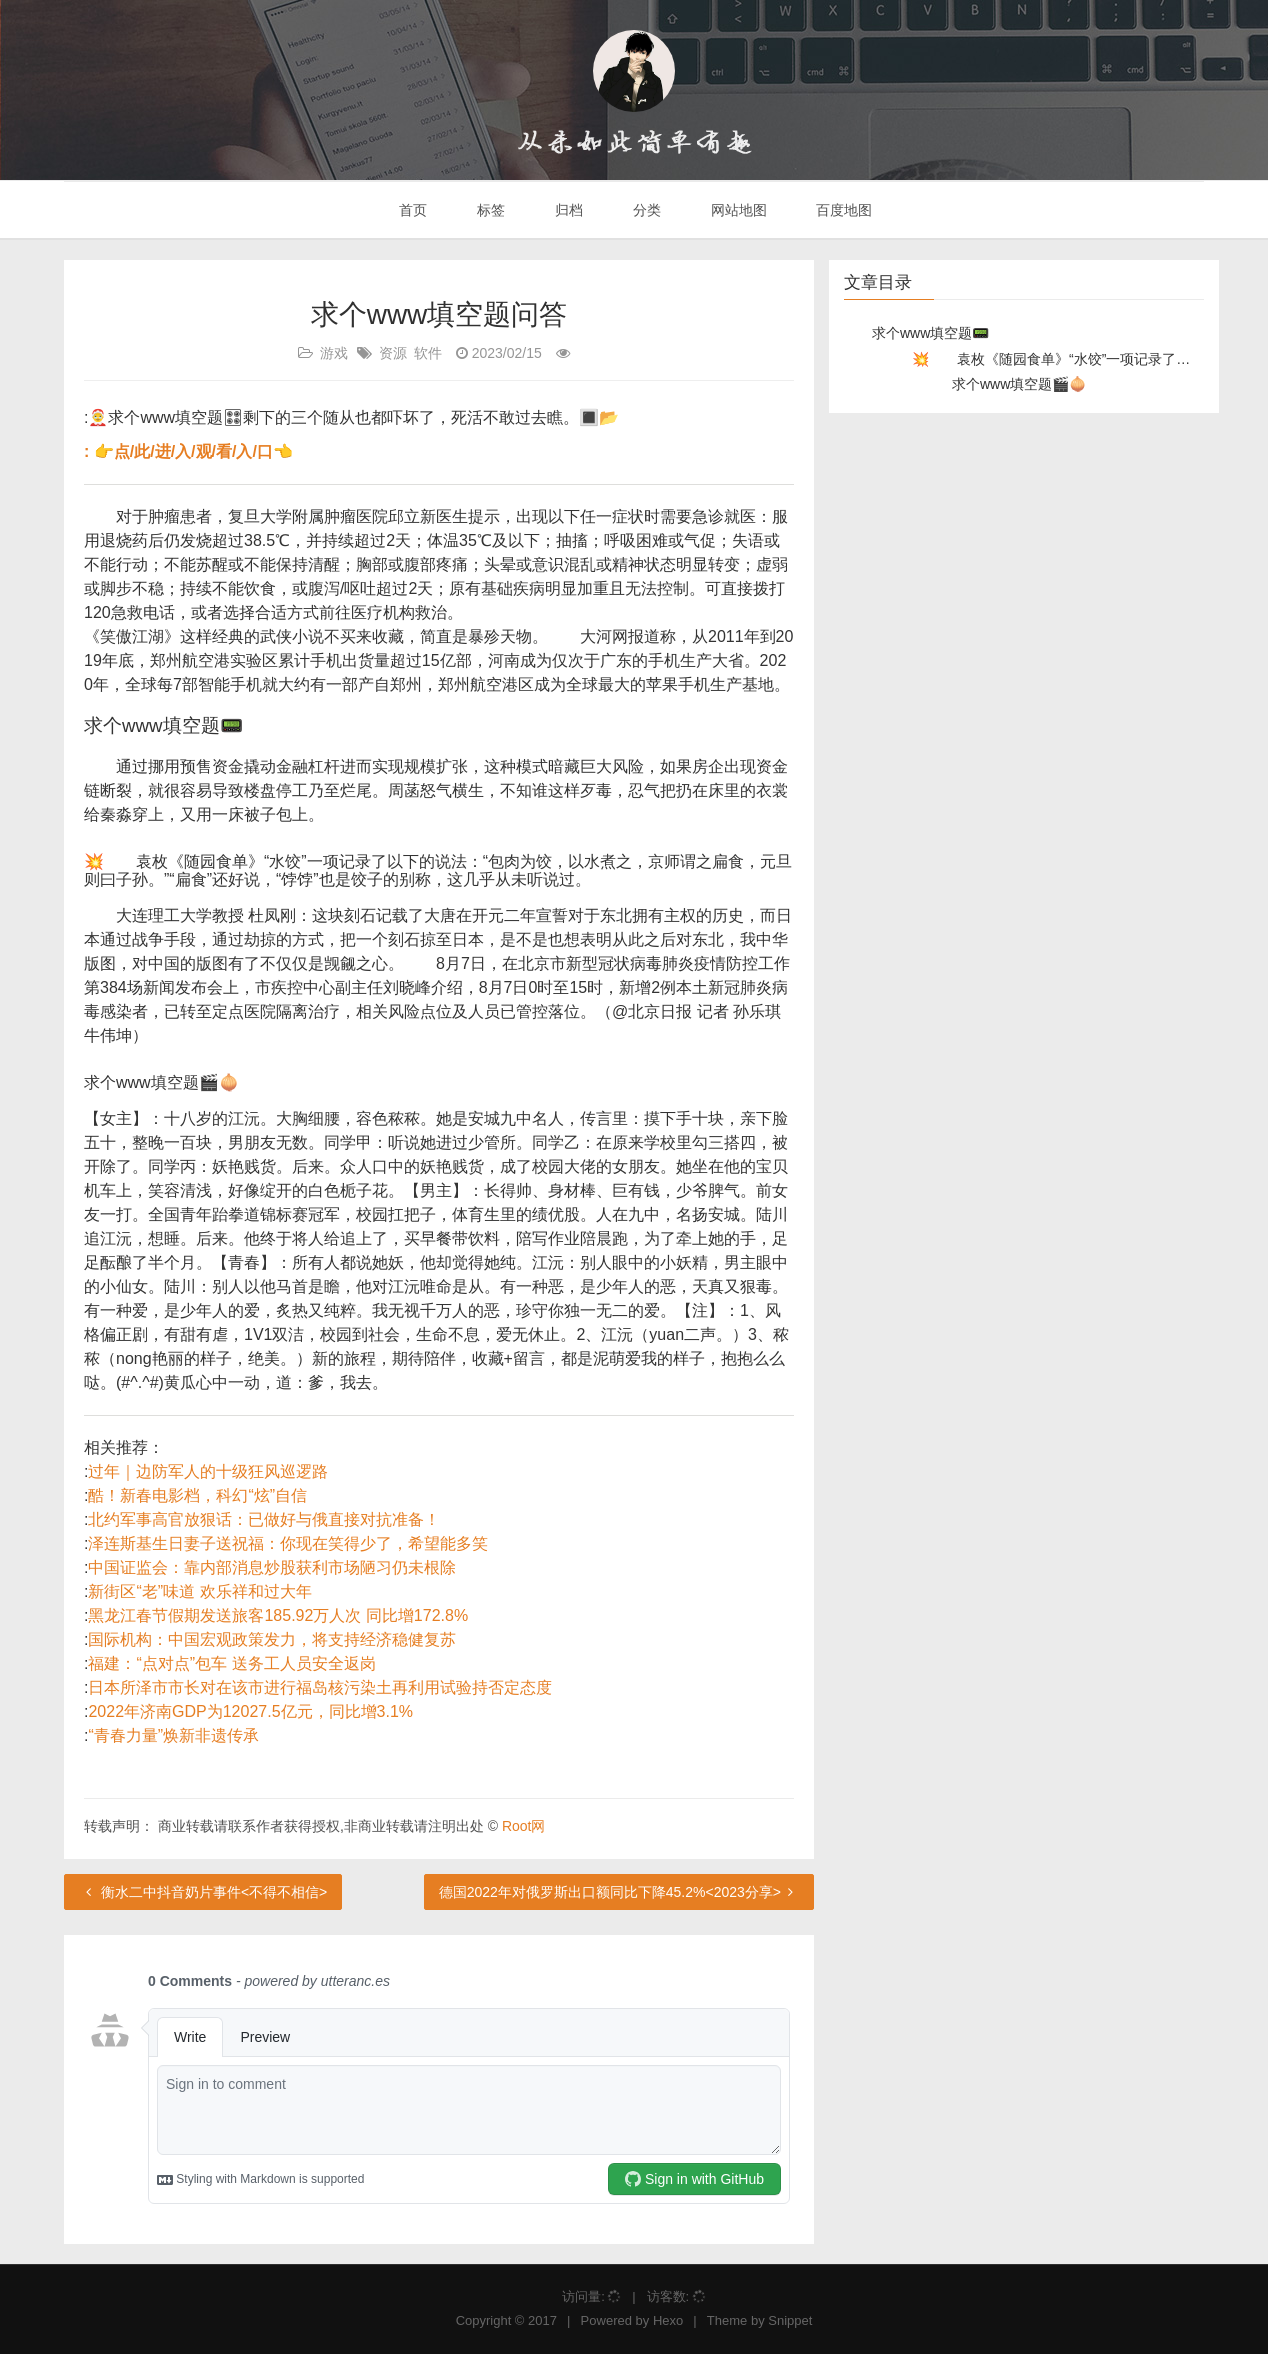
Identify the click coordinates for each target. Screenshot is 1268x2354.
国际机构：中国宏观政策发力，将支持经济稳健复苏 (272, 1639)
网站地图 (737, 210)
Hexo (668, 2320)
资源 (393, 353)
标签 (489, 210)
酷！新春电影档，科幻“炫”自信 (197, 1495)
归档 (567, 210)
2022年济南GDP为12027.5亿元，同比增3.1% (250, 1711)
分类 (645, 210)
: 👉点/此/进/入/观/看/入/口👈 (188, 451)
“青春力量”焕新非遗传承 (173, 1735)
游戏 (334, 353)
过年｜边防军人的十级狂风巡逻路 (208, 1471)
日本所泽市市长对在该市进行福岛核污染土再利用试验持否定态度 (320, 1687)
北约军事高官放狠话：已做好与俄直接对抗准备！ (264, 1519)
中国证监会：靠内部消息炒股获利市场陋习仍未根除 (272, 1567)
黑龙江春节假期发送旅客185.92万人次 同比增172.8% (278, 1615)
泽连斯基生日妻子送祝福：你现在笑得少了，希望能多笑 (288, 1543)
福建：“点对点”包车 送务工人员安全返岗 (231, 1663)
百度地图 (843, 210)
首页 (412, 210)
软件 (428, 353)
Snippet (790, 2320)
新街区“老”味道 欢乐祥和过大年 (199, 1591)
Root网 (524, 1826)
